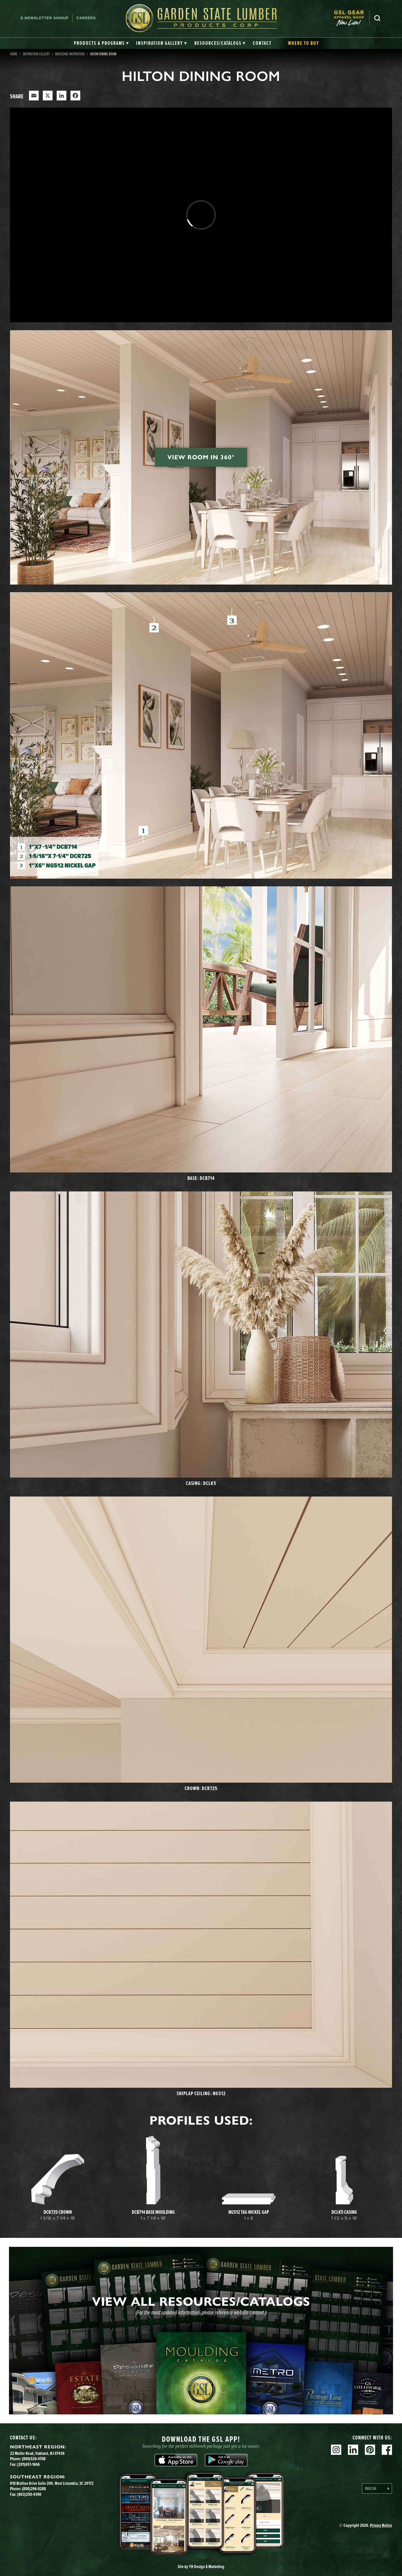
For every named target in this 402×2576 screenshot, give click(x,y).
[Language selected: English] (377, 2489)
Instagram (336, 2450)
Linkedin (353, 2450)
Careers (86, 18)
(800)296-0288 (34, 2488)
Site (201, 2566)
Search (377, 18)
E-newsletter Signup (44, 18)
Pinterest (370, 2450)
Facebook (387, 2450)
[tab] (101, 43)
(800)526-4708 (34, 2458)
